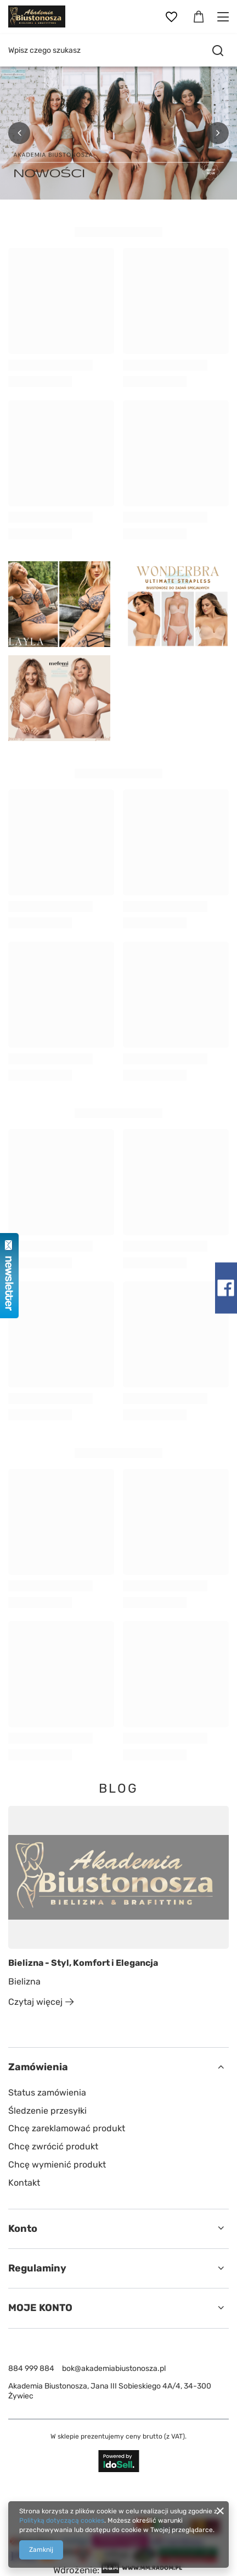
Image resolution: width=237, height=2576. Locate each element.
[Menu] (224, 17)
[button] (19, 133)
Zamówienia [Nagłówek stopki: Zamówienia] (38, 2067)
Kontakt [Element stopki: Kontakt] (24, 2182)
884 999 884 (31, 2368)
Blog (118, 1788)
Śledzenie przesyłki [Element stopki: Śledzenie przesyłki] (47, 2110)
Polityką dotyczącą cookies (61, 2520)
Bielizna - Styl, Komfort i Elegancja (83, 1963)
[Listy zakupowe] (171, 17)
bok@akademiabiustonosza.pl (114, 2368)
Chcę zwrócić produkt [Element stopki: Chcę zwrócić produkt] (53, 2146)
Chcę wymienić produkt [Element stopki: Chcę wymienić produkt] (57, 2164)
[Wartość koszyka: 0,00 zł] (198, 17)
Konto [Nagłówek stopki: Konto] (22, 2229)
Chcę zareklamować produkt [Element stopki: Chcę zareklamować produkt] (66, 2128)
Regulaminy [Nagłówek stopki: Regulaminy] (37, 2268)
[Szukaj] (218, 50)
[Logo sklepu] (36, 16)
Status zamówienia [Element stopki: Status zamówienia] (47, 2092)
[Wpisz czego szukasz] (118, 50)
